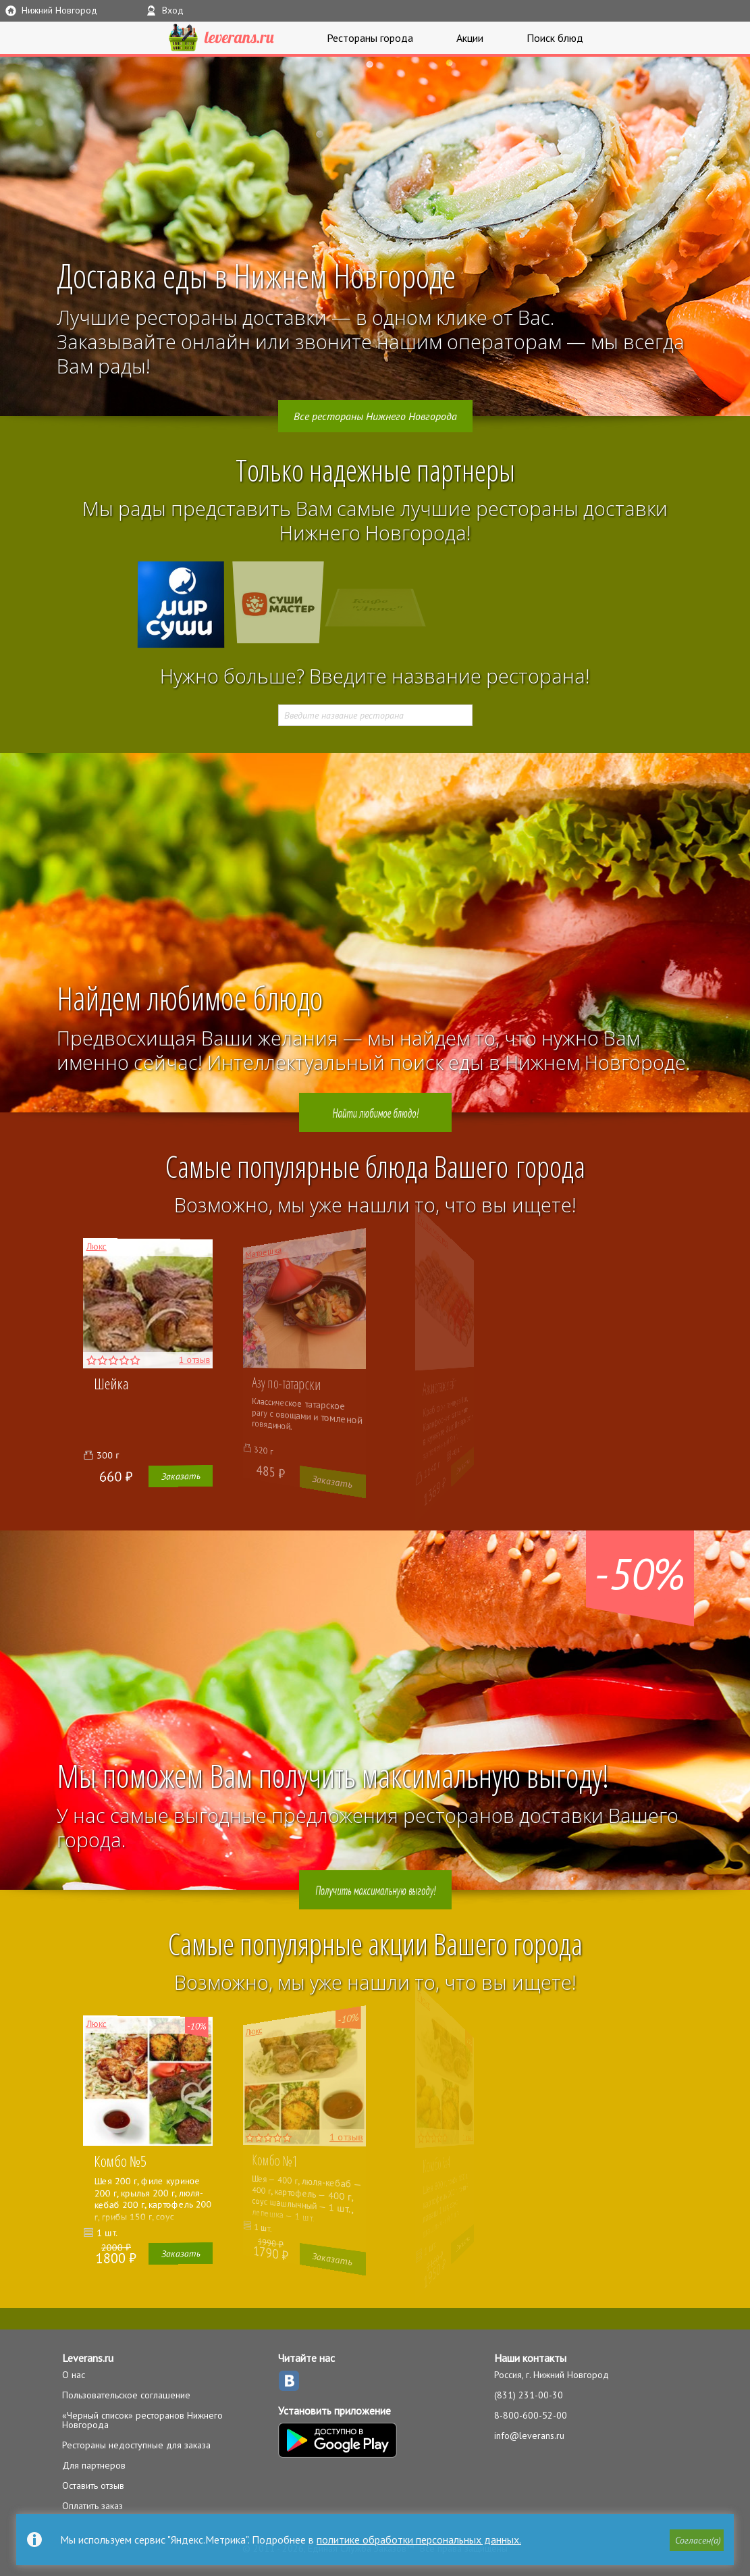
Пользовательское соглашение (126, 2395)
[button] (697, 2540)
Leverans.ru (87, 2358)
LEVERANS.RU (221, 38)
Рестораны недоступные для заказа (136, 2445)
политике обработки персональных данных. (419, 2539)
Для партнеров (94, 2465)
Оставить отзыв (93, 2485)
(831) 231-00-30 (528, 2395)
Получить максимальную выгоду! (375, 1890)
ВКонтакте (289, 2381)
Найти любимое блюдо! (375, 1112)
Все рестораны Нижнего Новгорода (375, 416)
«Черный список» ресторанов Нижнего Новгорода (142, 2420)
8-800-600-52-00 (530, 2415)
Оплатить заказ (92, 2506)
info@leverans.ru (529, 2435)
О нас (73, 2375)
